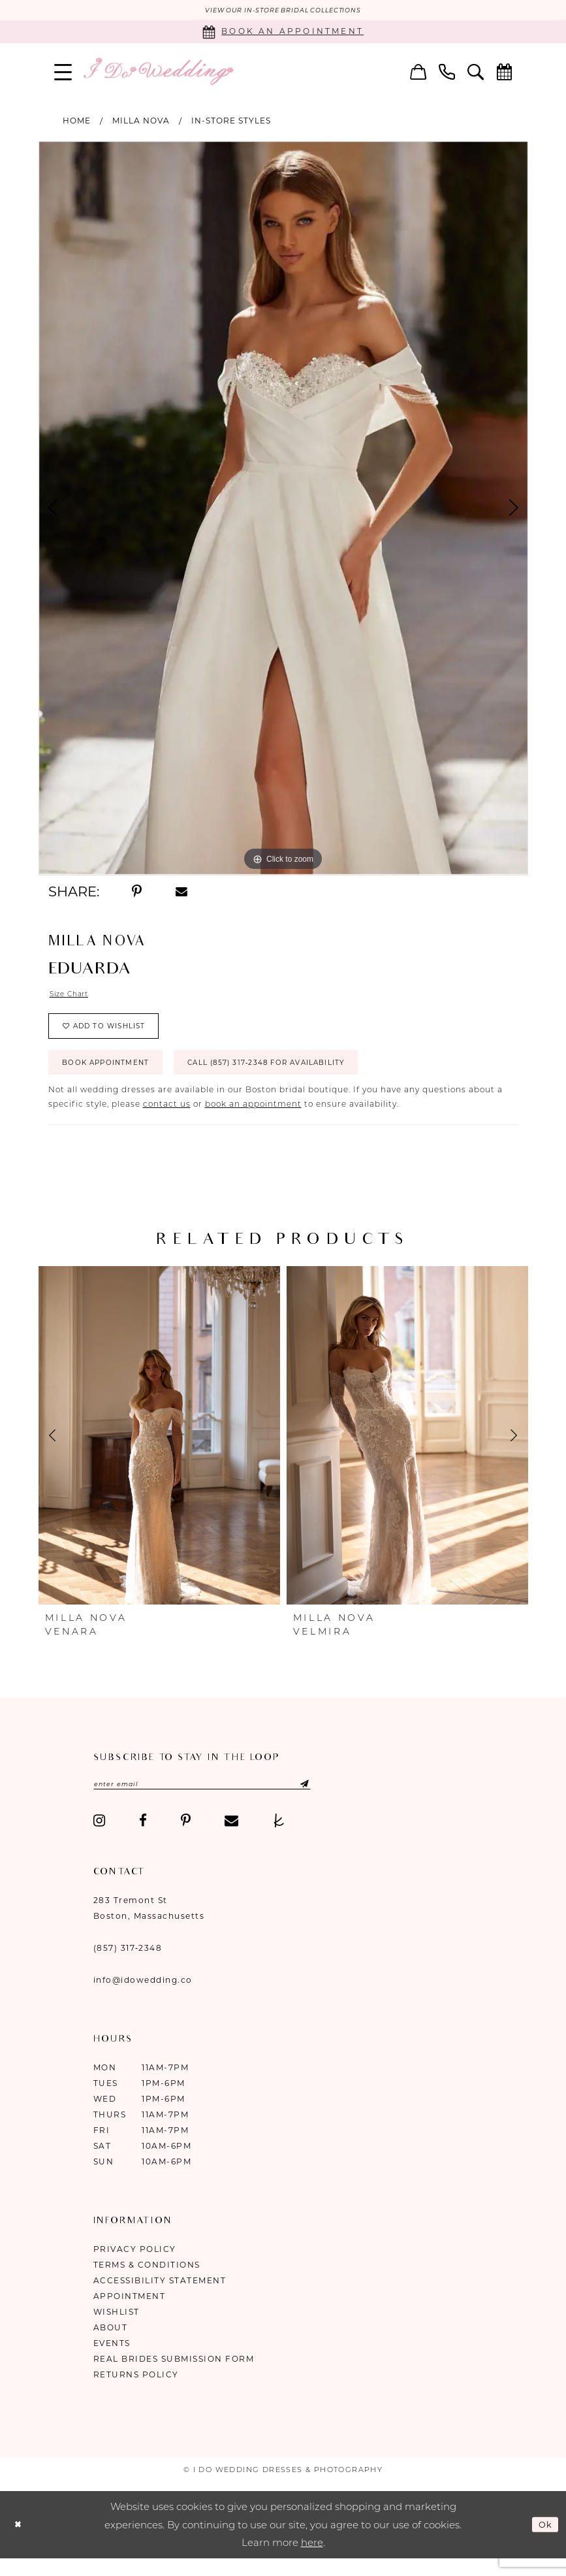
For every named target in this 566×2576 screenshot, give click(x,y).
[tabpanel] (283, 509)
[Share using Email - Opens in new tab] (181, 893)
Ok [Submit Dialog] (543, 2541)
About (110, 2346)
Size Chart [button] (72, 997)
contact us (167, 1120)
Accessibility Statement (160, 2299)
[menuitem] (63, 73)
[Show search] (475, 72)
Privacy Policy (134, 2267)
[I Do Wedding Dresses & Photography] (158, 73)
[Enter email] (221, 1801)
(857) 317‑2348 (128, 1966)
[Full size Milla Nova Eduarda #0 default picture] (283, 509)
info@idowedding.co (143, 1998)
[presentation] (159, 1451)
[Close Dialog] (19, 2542)
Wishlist (116, 2330)
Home (77, 122)
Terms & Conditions (146, 2283)
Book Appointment (116, 1077)
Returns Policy (136, 2393)
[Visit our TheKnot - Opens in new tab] (279, 1839)
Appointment (129, 2314)
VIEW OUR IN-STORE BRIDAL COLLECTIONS (283, 11)
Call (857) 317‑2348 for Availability (307, 1077)
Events (112, 2361)
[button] (63, 73)
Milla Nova (141, 122)
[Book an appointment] (283, 33)
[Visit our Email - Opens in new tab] (231, 1839)
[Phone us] (446, 72)
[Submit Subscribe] (332, 1801)
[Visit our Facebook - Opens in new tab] (143, 1839)
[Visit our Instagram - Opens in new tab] (99, 1839)
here (312, 2560)
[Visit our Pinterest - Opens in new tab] (185, 1839)
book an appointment (253, 1120)
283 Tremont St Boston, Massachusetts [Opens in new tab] (149, 1926)
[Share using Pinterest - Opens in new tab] (137, 893)
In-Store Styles (231, 122)
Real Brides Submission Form (174, 2377)
